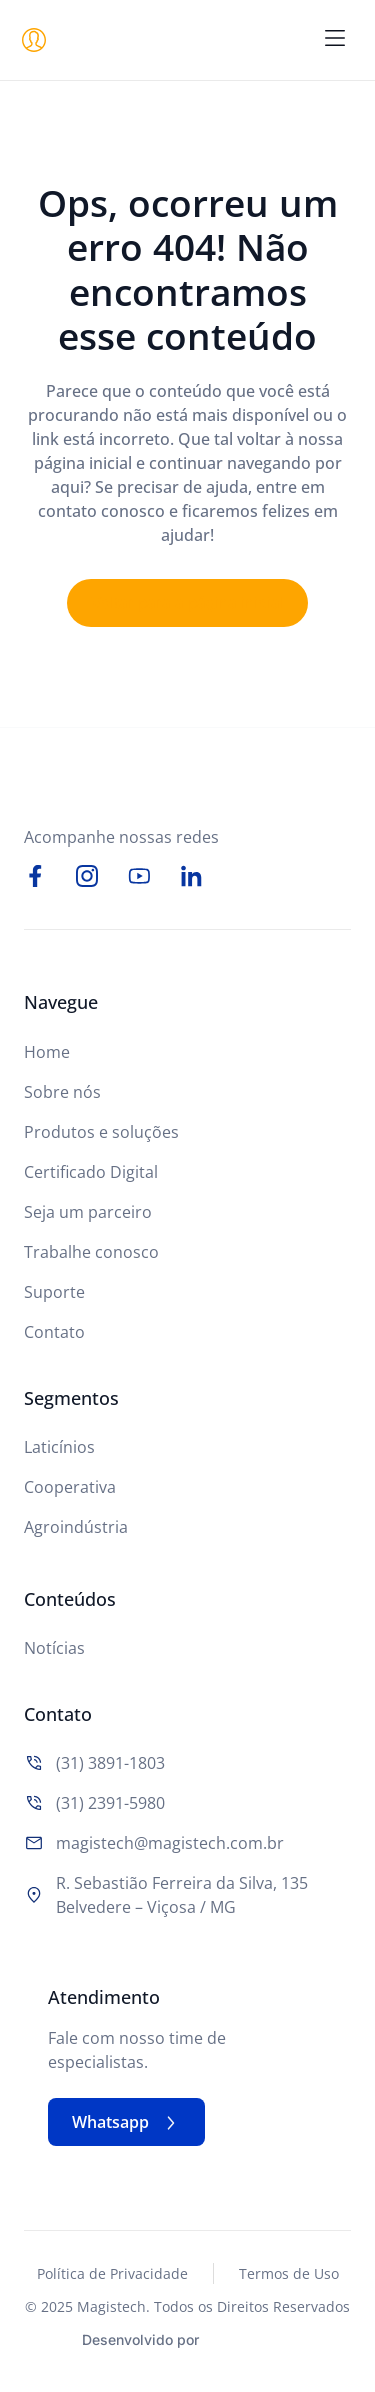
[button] (335, 40)
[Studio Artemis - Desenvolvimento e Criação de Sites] (252, 2337)
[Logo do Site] (184, 39)
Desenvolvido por (140, 2339)
